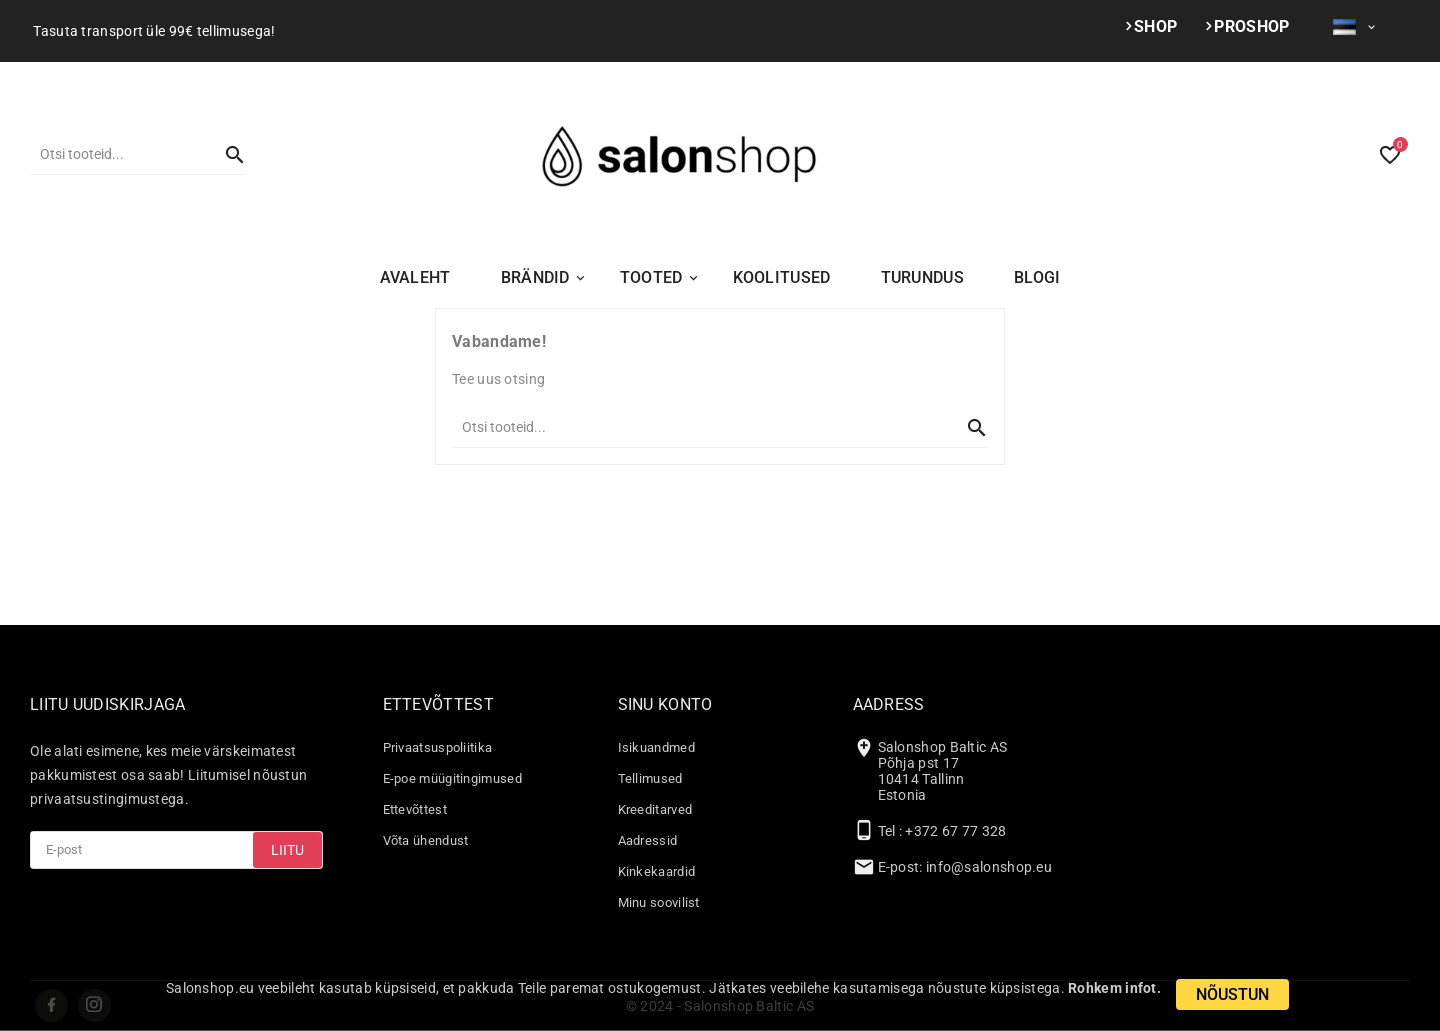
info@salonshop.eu (989, 867)
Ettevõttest (415, 809)
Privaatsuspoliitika (438, 747)
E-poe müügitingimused (452, 778)
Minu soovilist (659, 902)
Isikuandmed (656, 747)
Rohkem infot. (1114, 988)
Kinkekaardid (657, 871)
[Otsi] (118, 154)
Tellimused (650, 778)
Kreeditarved (655, 809)
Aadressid (648, 840)
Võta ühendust (426, 840)
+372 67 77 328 (955, 831)
